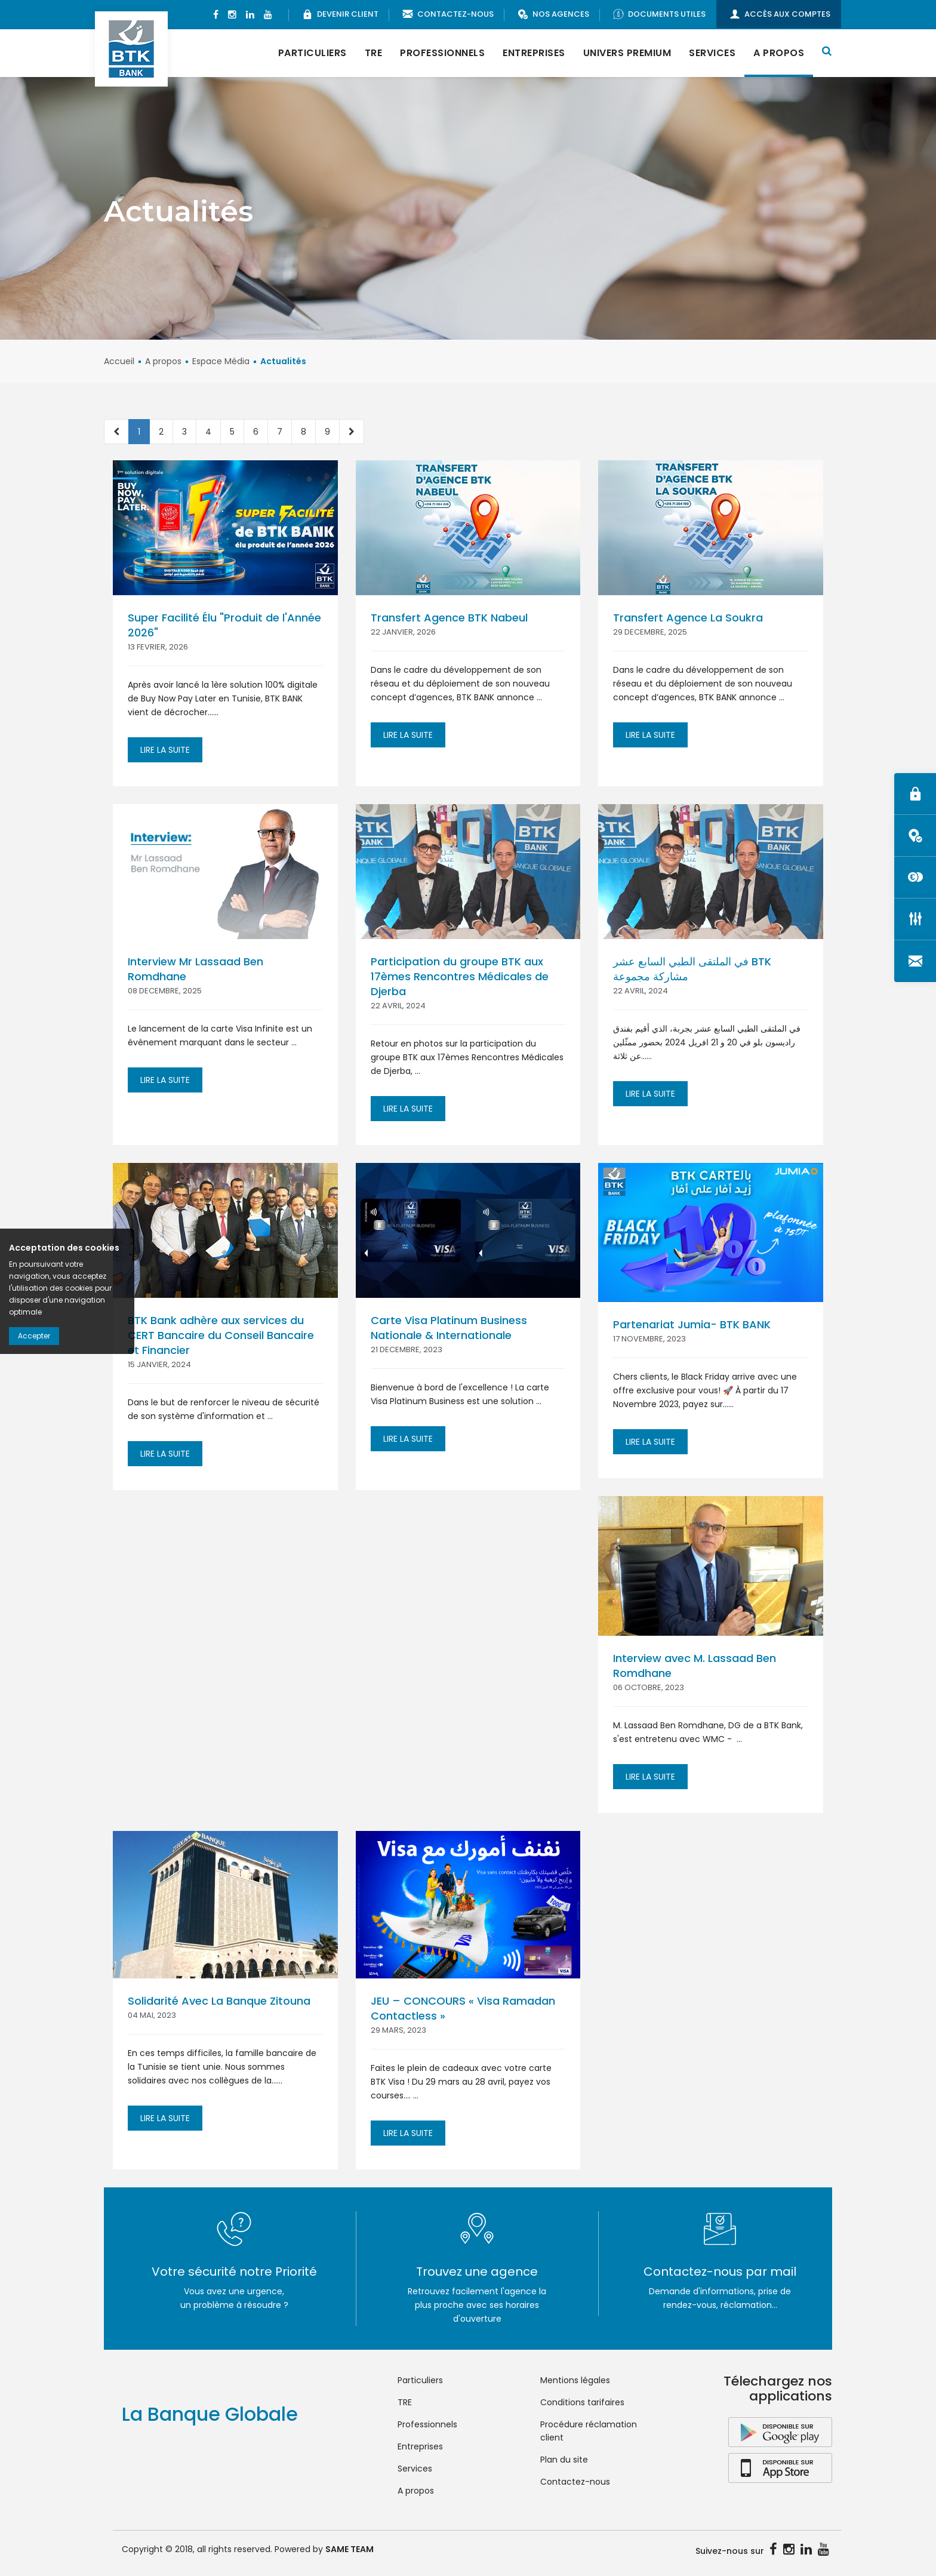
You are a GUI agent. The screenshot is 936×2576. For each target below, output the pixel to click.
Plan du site (564, 2460)
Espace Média (221, 361)
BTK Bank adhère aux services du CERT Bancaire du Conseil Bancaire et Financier (221, 1335)
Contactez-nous (575, 2482)
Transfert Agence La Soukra (688, 617)
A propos (778, 53)
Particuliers (312, 53)
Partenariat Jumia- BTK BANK (692, 1324)
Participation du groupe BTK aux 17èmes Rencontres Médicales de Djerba (460, 976)
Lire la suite (165, 750)
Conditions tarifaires (582, 2402)
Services (712, 53)
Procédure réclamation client (588, 2430)
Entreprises (534, 53)
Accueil (119, 361)
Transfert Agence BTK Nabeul (449, 617)
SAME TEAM (349, 2549)
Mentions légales (575, 2380)
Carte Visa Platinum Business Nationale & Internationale (449, 1328)
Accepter (34, 1336)
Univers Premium (627, 53)
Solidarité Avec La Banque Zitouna (219, 2000)
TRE (374, 53)
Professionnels (442, 53)
